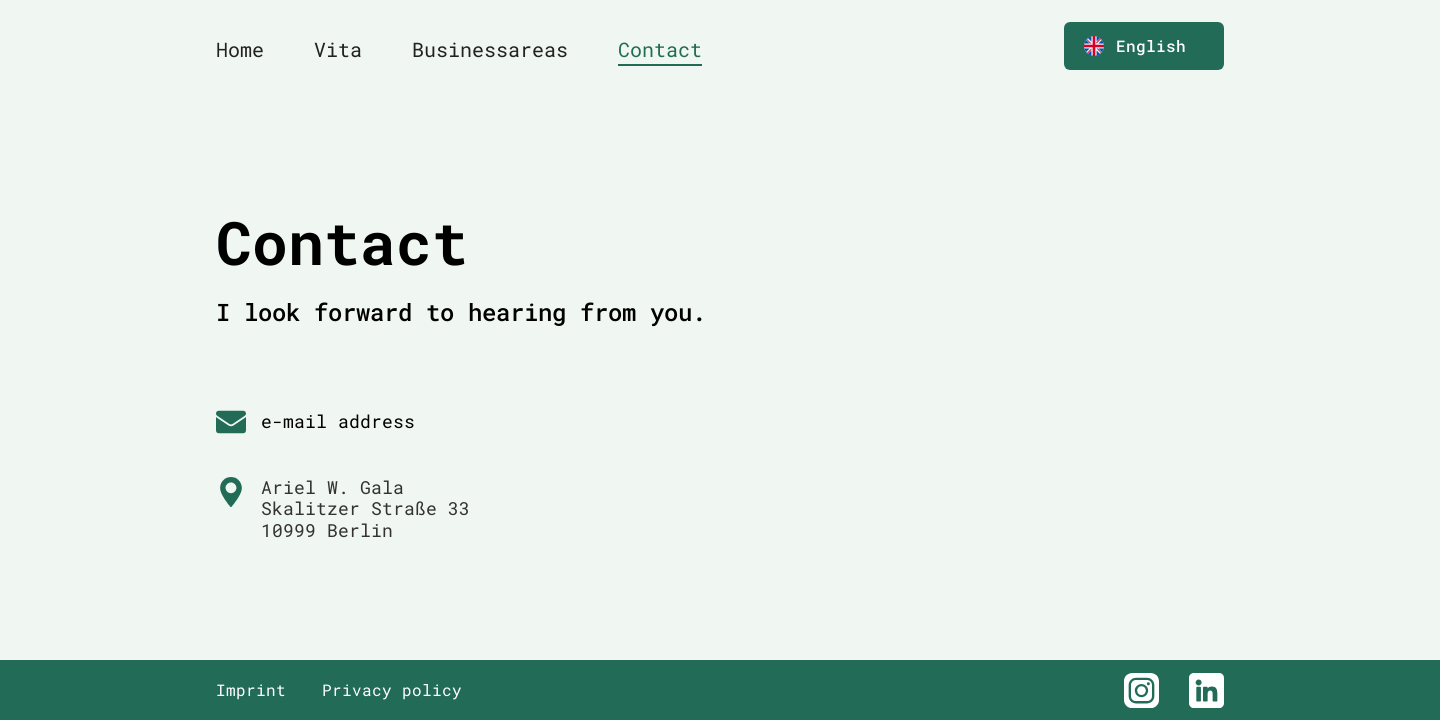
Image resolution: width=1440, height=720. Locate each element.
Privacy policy (392, 690)
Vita (338, 49)
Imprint (251, 690)
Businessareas (490, 49)
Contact (660, 49)
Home (240, 49)
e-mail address (338, 421)
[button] (1144, 46)
